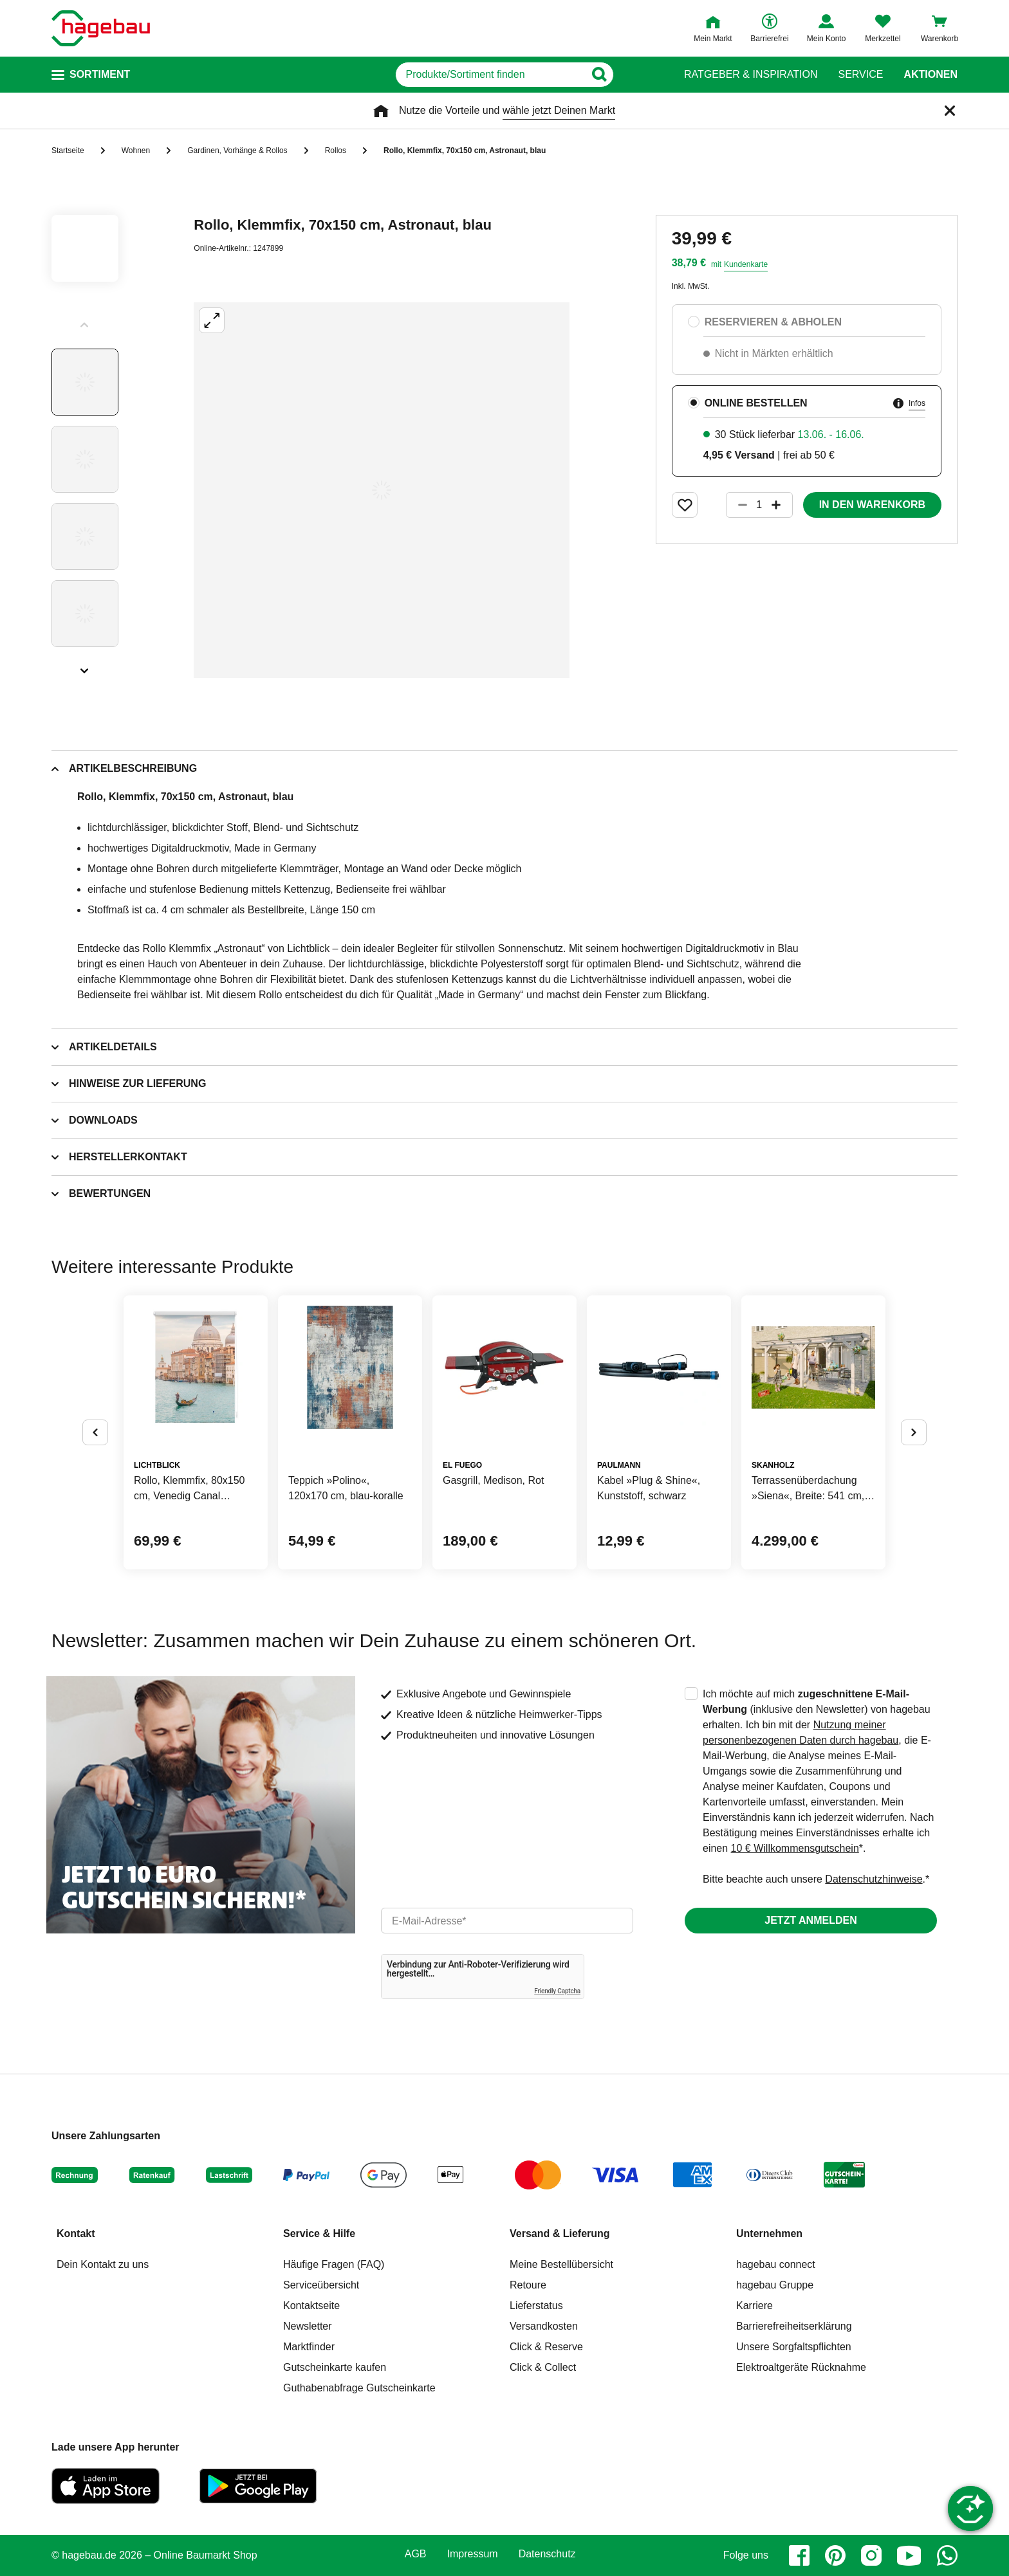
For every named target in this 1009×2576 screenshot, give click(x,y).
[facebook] (799, 2555)
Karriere (754, 2305)
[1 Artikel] (759, 505)
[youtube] (909, 2555)
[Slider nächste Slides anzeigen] (84, 666)
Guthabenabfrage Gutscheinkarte (359, 2387)
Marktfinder (309, 2346)
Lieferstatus (536, 2305)
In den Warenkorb (872, 504)
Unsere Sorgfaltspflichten (793, 2346)
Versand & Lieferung (560, 2233)
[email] (507, 1920)
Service (860, 74)
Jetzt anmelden (810, 1920)
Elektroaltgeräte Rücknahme (801, 2367)
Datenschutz (547, 2554)
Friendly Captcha (557, 1991)
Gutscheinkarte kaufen (334, 2367)
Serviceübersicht (321, 2284)
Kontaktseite (311, 2305)
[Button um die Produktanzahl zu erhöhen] (782, 505)
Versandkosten (544, 2326)
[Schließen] (950, 110)
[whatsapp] (947, 2555)
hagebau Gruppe (774, 2284)
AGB (416, 2554)
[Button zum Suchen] (638, 74)
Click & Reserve (546, 2346)
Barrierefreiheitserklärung (794, 2326)
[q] (490, 74)
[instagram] (871, 2555)
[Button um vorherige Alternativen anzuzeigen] (95, 1432)
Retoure (528, 2284)
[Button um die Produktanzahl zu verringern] (737, 505)
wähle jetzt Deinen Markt (559, 110)
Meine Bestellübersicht (561, 2264)
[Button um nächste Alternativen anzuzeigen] (914, 1432)
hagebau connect (775, 2264)
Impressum (472, 2554)
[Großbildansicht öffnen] (381, 490)
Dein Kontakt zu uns (103, 2264)
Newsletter (307, 2326)
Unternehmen (769, 2233)
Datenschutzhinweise (873, 1879)
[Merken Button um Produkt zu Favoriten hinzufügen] (685, 505)
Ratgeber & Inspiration (750, 74)
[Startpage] (100, 28)
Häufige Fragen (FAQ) (333, 2264)
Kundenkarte (746, 264)
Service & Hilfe (319, 2233)
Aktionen (930, 74)
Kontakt (76, 2233)
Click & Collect (543, 2367)
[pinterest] (835, 2555)
